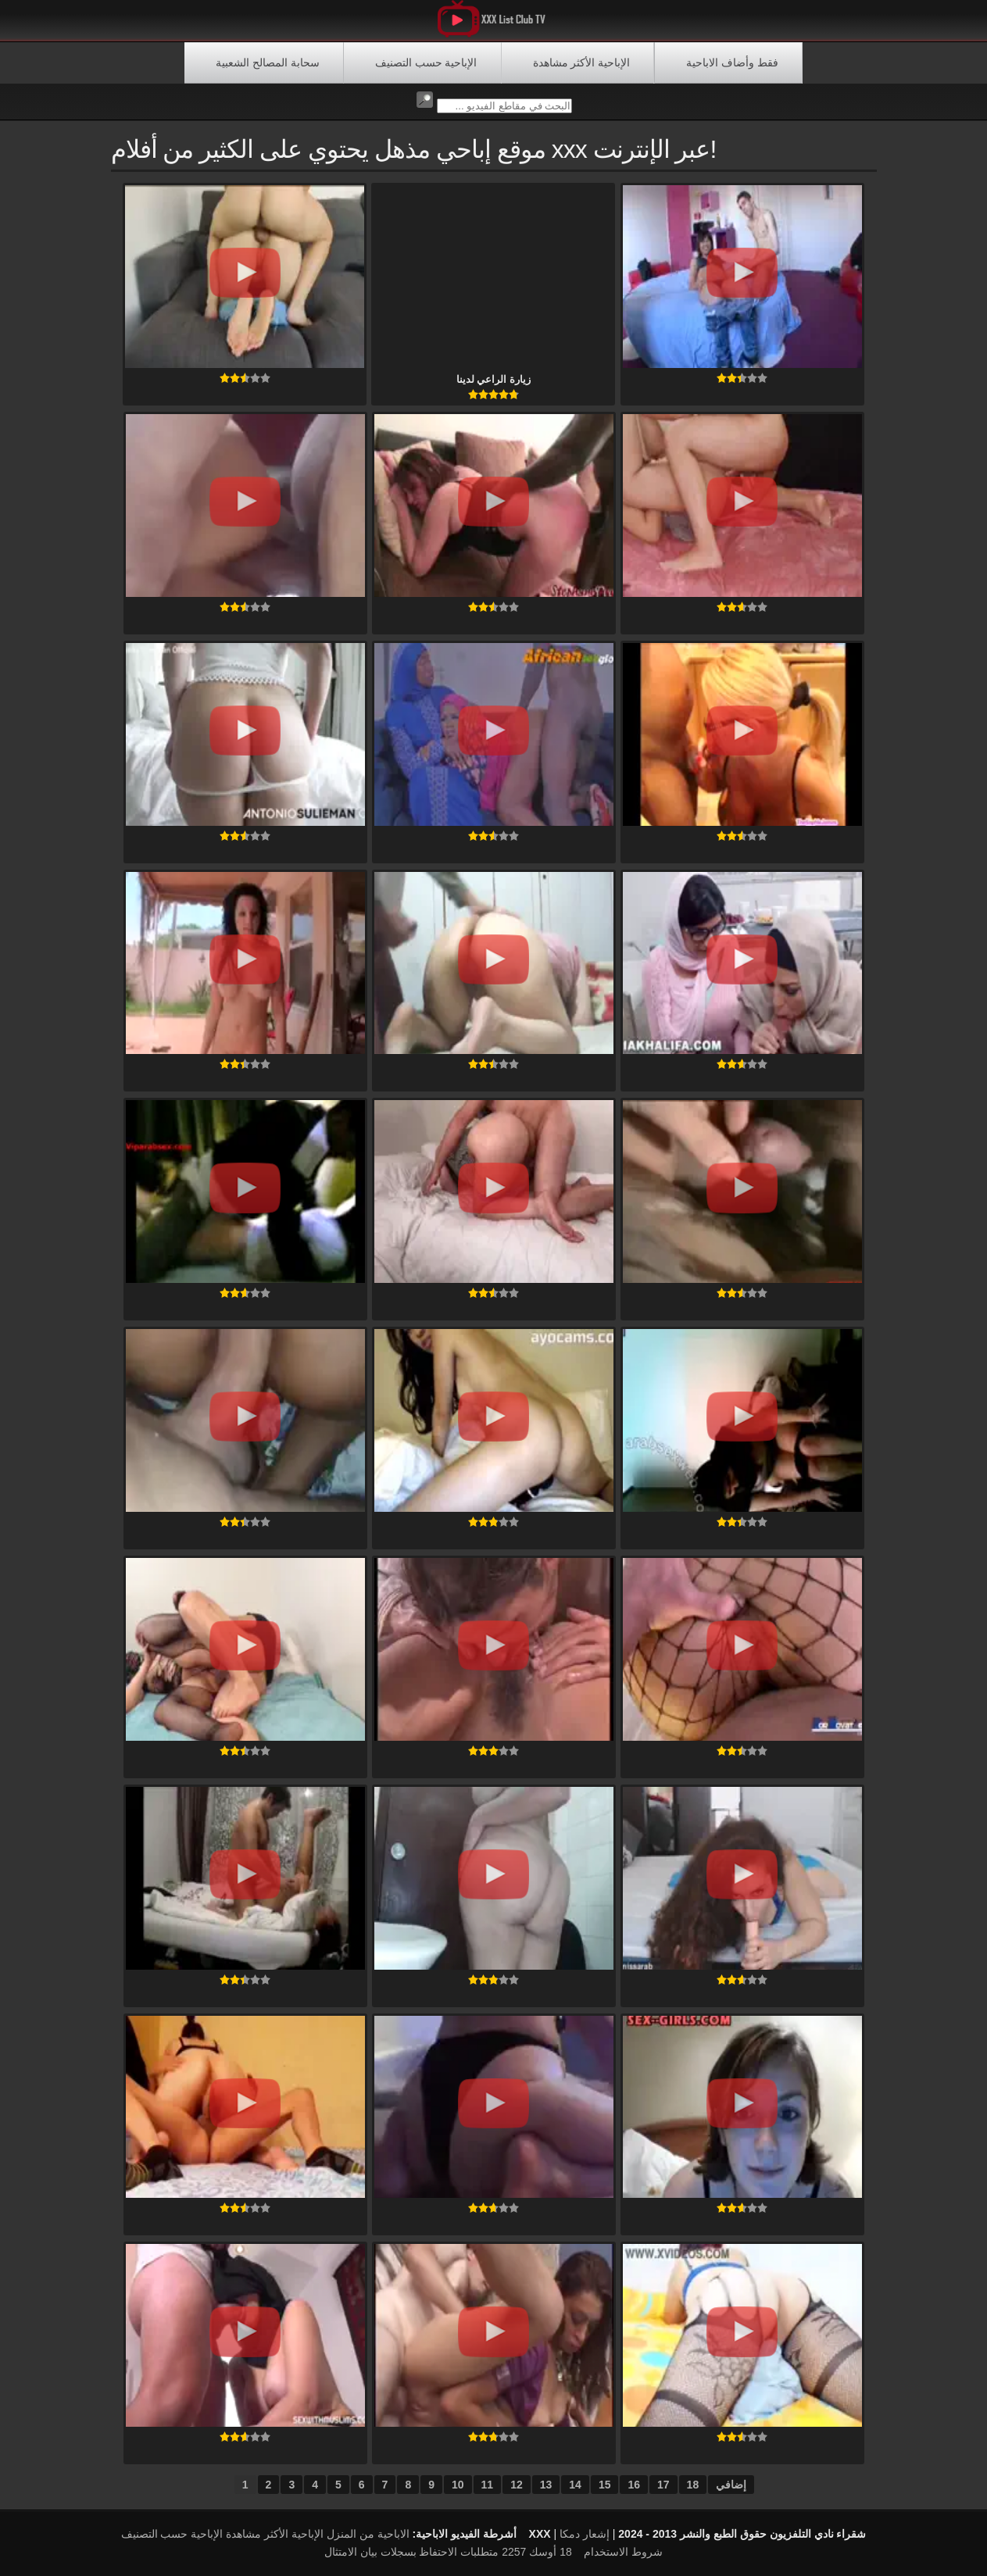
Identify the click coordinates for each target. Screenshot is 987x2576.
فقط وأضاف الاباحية (732, 62)
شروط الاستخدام (623, 2552)
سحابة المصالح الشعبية (268, 62)
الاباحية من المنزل (368, 2534)
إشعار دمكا (585, 2534)
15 (605, 2484)
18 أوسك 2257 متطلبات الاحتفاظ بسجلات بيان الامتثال (448, 2552)
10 (458, 2484)
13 (546, 2484)
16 (634, 2484)
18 (693, 2484)
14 (575, 2484)
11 (487, 2484)
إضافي (731, 2484)
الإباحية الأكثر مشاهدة (582, 62)
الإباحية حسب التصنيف (426, 62)
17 (663, 2484)
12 (516, 2484)
